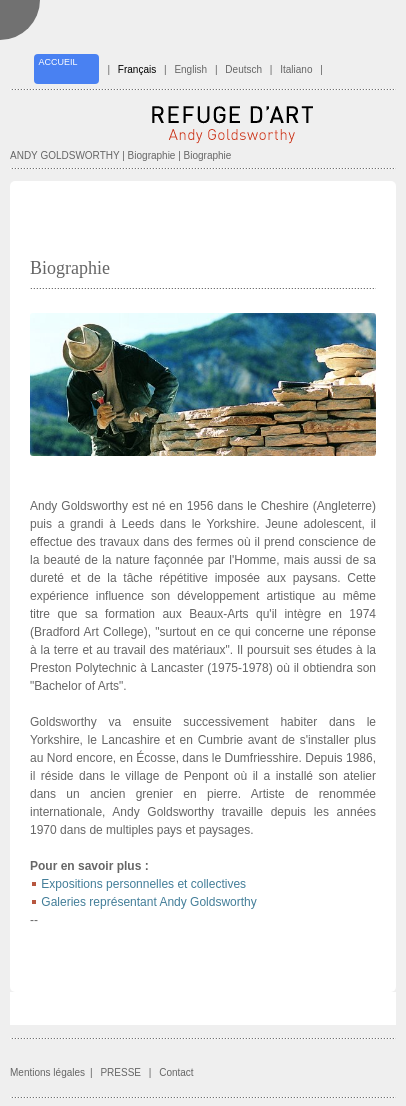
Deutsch (243, 69)
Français (137, 69)
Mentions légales (47, 1072)
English (190, 69)
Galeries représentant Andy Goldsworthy (148, 902)
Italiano (296, 69)
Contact (176, 1072)
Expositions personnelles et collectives (143, 884)
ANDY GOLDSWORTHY (64, 155)
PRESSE (120, 1072)
